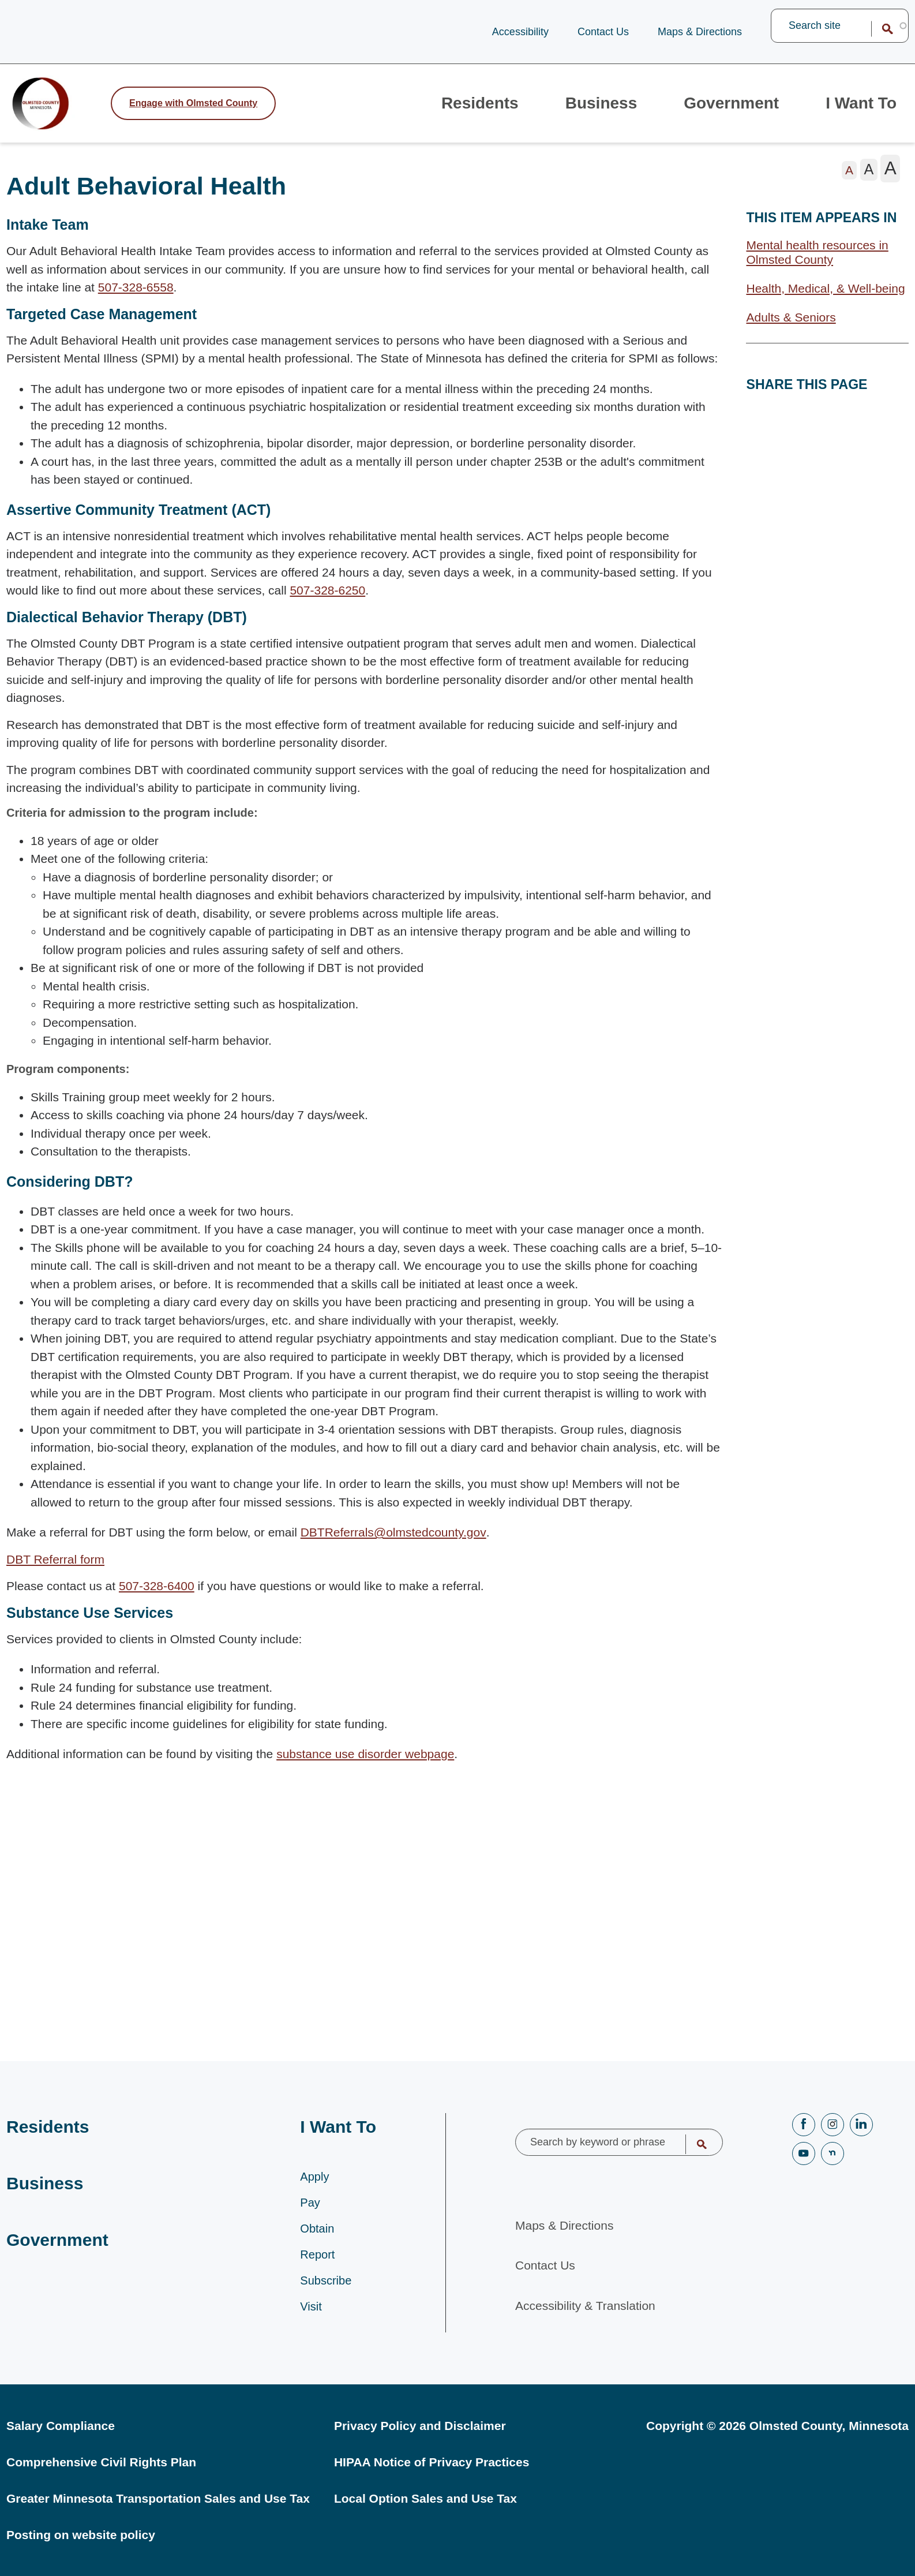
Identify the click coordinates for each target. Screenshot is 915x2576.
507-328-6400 (156, 1599)
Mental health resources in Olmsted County (817, 266)
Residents (460, 109)
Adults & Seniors (790, 331)
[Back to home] (52, 110)
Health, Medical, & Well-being (825, 302)
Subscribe (325, 2280)
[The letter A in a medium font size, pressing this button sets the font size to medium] (868, 184)
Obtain (317, 2228)
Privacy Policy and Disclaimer (420, 2425)
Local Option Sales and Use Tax (425, 2498)
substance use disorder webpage (365, 1767)
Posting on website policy (80, 2534)
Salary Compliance (60, 2425)
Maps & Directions (700, 32)
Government (723, 109)
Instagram (832, 2117)
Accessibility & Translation (585, 2298)
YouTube (804, 2146)
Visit (310, 2306)
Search (880, 28)
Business (586, 109)
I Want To (858, 109)
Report (317, 2254)
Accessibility (520, 32)
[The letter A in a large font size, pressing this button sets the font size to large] (890, 182)
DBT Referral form (55, 1572)
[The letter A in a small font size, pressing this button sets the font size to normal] (849, 184)
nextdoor (832, 2146)
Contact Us (603, 32)
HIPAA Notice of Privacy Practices (431, 2462)
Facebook (804, 2117)
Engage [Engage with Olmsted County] (193, 110)
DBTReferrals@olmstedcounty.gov (393, 1546)
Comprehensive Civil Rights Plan (101, 2462)
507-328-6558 (136, 301)
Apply (314, 2176)
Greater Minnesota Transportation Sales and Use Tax (158, 2498)
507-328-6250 (327, 604)
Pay (310, 2202)
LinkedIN (861, 2117)
